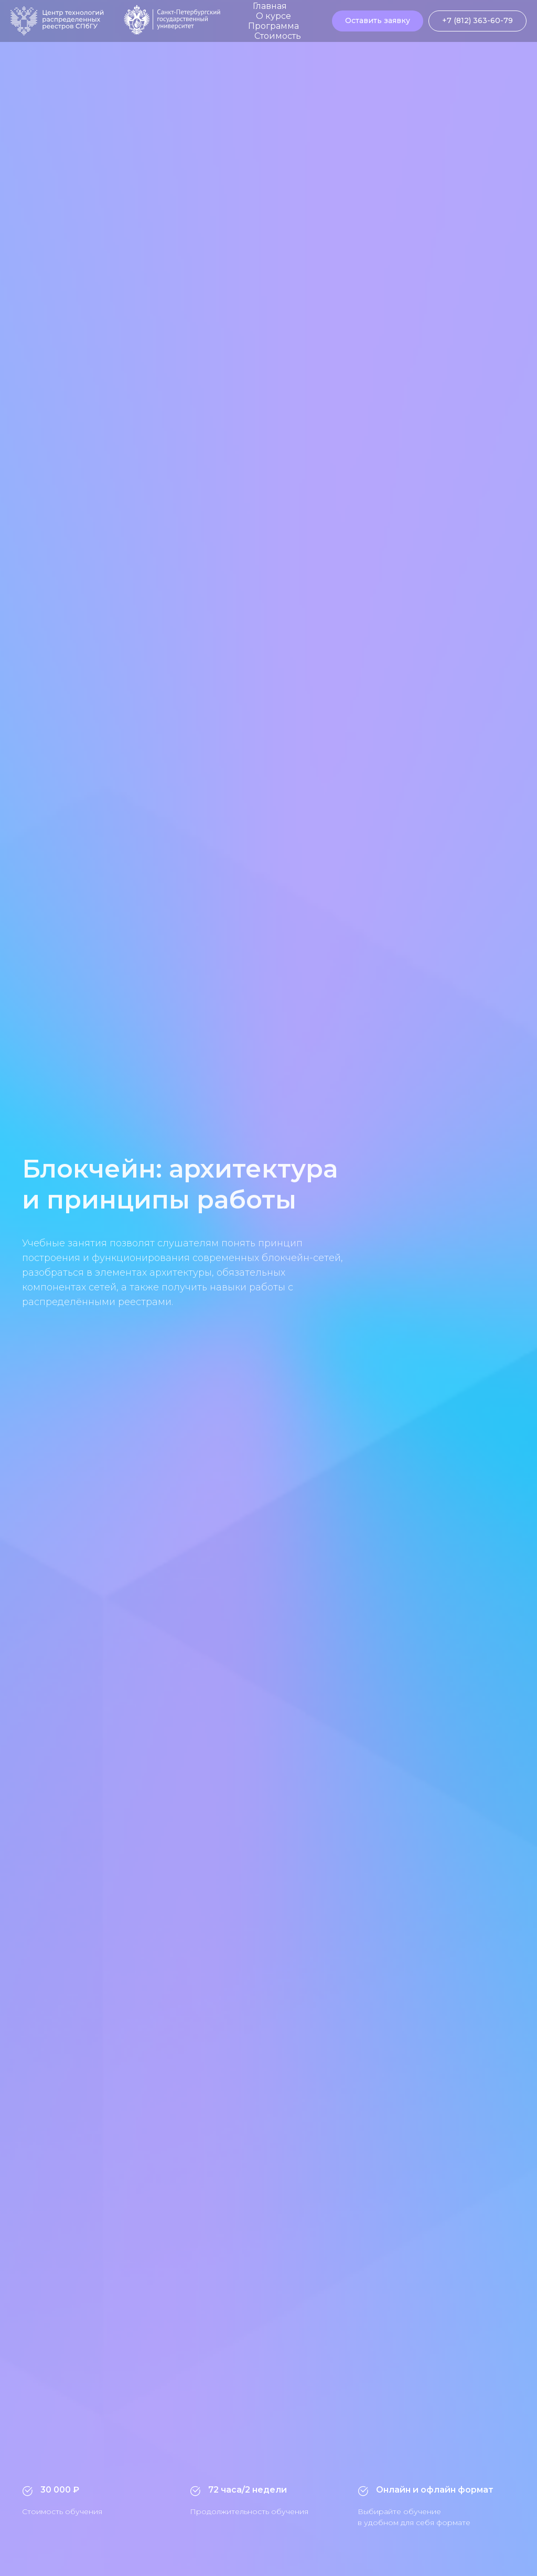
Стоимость (277, 36)
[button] (377, 20)
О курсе (273, 16)
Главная (270, 6)
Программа (273, 26)
